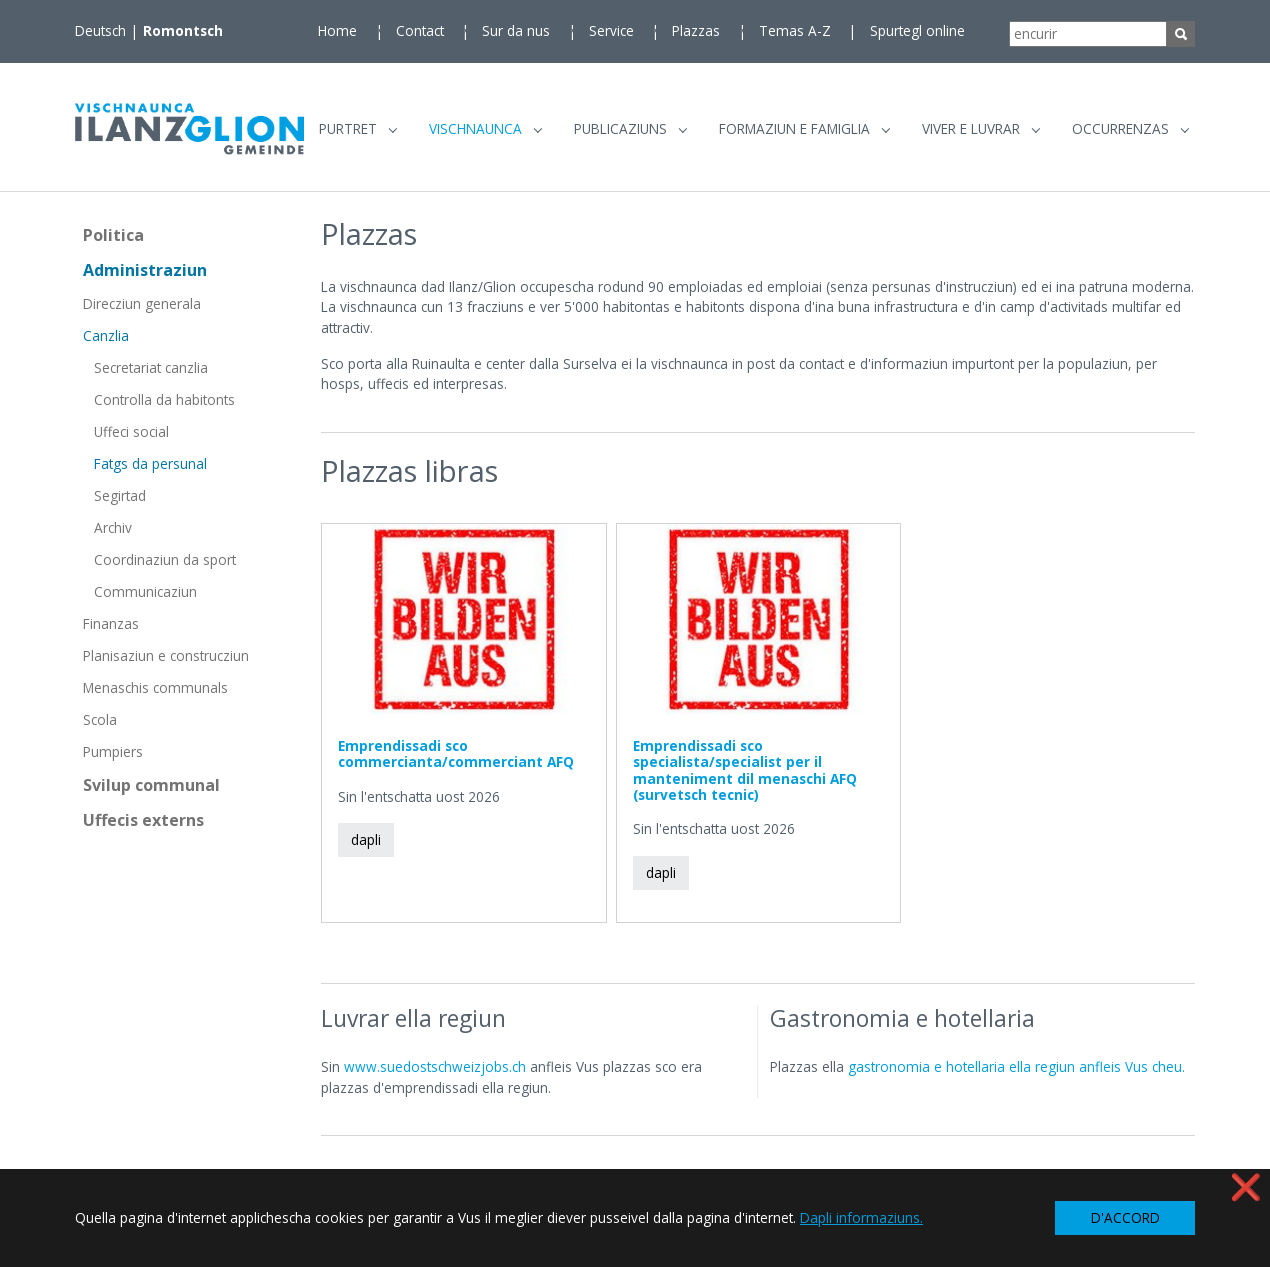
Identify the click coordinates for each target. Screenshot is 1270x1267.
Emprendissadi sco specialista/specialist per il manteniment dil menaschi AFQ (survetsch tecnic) (745, 778)
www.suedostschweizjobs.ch (435, 1074)
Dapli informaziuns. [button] (861, 1217)
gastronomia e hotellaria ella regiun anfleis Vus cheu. (1016, 1074)
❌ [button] (1246, 1186)
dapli (366, 847)
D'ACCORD (1125, 1217)
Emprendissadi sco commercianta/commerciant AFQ (456, 761)
